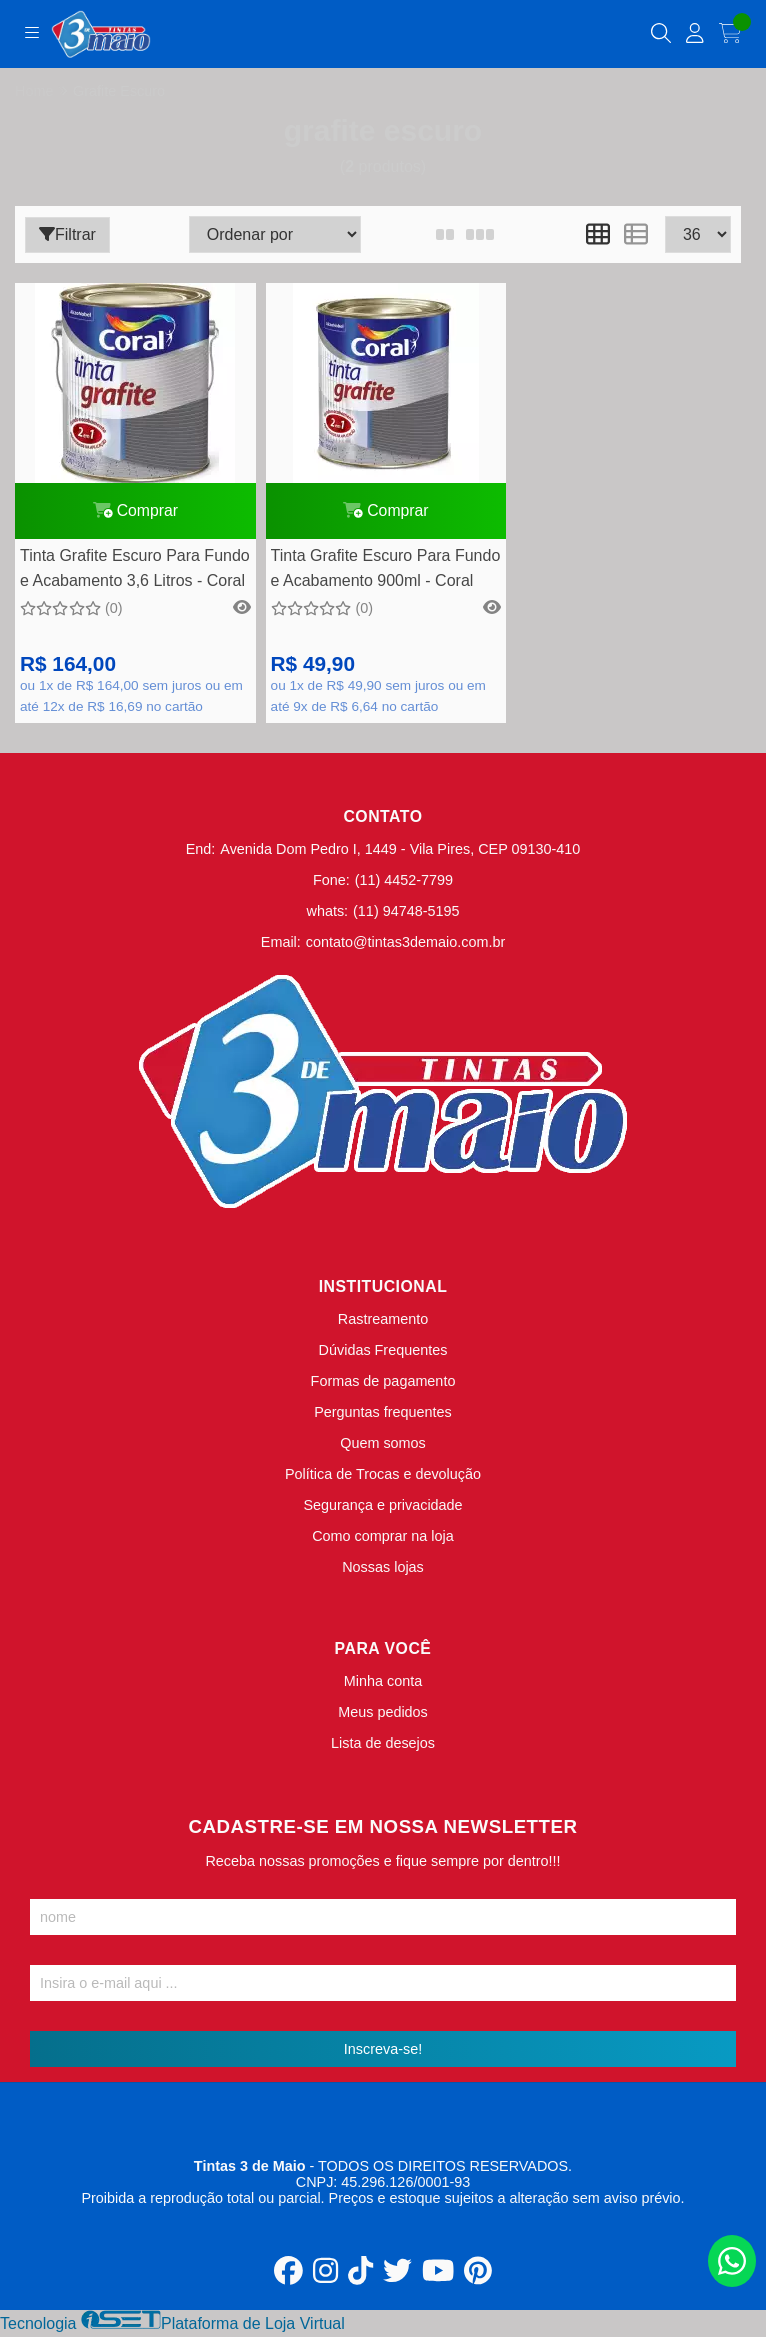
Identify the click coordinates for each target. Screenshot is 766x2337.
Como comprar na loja (383, 1540)
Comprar (132, 512)
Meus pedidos (383, 1716)
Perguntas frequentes (383, 1416)
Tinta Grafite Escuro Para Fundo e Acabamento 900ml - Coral (370, 574)
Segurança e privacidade (382, 1509)
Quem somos (383, 1447)
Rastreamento (383, 1323)
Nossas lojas (383, 1571)
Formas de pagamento (383, 1385)
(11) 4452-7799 (404, 884)
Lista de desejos (383, 1747)
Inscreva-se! (383, 2053)
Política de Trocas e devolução (383, 1478)
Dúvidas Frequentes (383, 1354)
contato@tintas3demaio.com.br (405, 946)
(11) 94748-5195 (406, 915)
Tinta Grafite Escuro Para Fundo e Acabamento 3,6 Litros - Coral (131, 574)
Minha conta (383, 1685)
